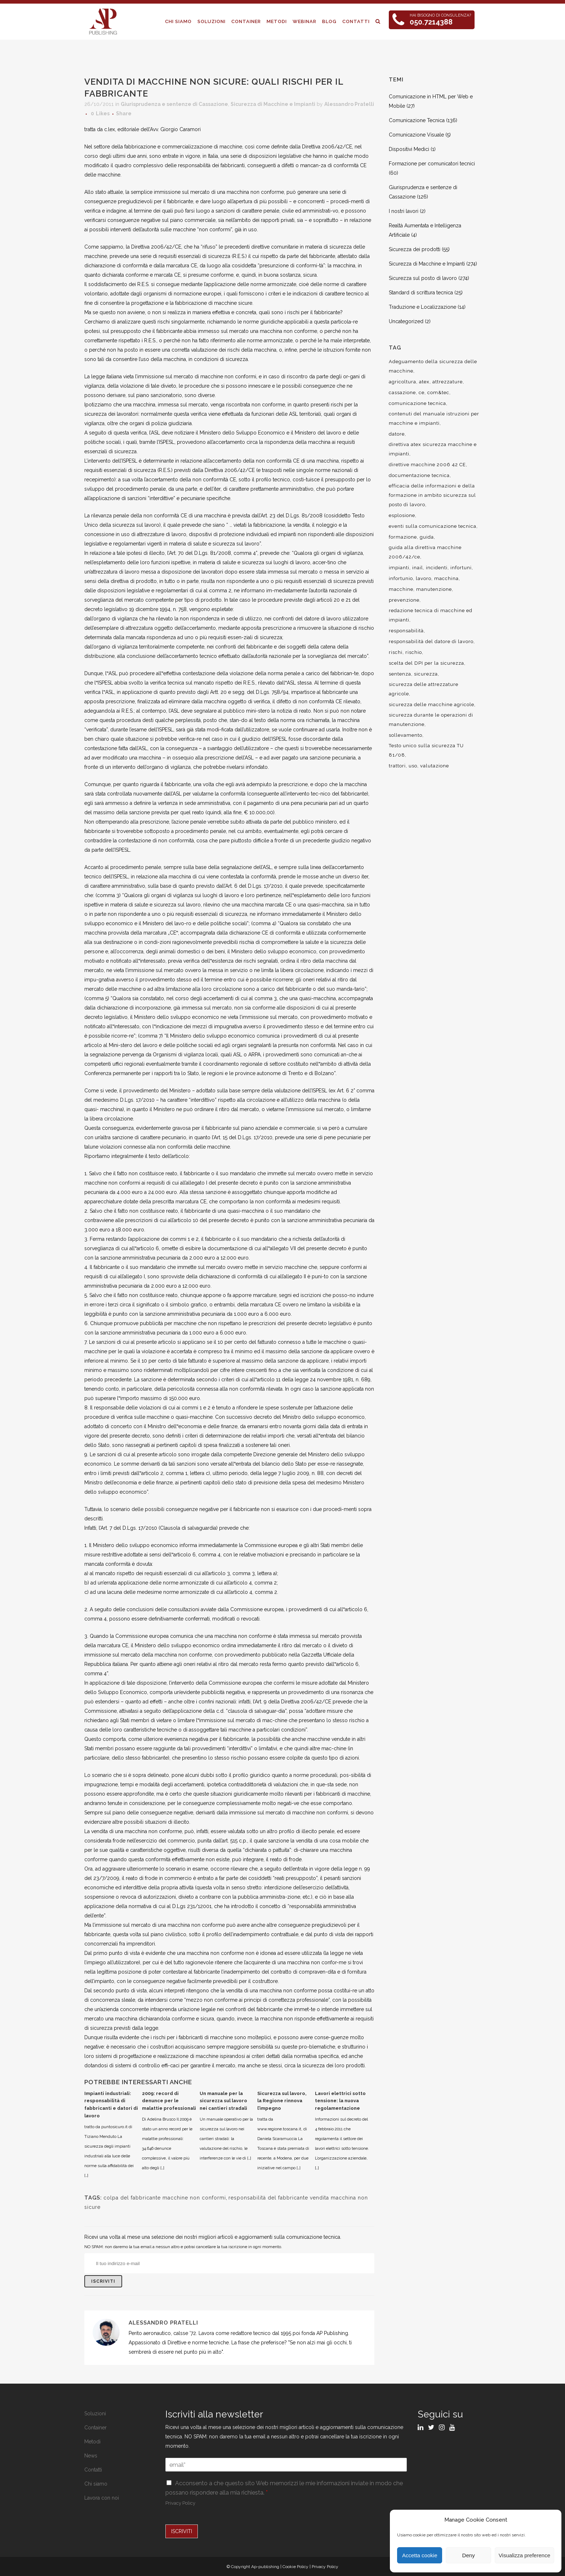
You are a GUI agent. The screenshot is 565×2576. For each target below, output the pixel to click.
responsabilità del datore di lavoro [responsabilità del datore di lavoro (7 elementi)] (431, 641)
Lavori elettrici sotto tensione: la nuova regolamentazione (340, 2101)
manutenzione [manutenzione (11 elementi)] (434, 589)
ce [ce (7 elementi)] (421, 392)
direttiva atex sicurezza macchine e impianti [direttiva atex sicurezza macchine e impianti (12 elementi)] (433, 449)
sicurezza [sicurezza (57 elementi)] (426, 674)
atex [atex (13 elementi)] (424, 381)
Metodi (92, 2441)
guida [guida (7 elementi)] (427, 537)
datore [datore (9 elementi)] (397, 434)
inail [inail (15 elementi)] (417, 567)
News (90, 2456)
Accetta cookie (419, 2555)
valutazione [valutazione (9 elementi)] (434, 765)
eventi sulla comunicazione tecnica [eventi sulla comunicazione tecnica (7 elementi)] (432, 526)
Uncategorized (406, 321)
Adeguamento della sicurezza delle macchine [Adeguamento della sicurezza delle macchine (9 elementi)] (433, 366)
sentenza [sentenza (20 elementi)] (400, 674)
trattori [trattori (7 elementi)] (397, 765)
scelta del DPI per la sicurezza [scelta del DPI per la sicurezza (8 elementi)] (426, 663)
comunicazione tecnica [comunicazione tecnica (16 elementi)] (417, 403)
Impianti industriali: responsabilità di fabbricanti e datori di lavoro (111, 2104)
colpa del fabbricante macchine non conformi (164, 2198)
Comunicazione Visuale (416, 135)
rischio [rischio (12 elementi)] (413, 652)
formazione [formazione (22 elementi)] (403, 537)
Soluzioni (95, 2413)
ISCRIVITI (181, 2531)
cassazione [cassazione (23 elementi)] (402, 392)
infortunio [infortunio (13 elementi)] (401, 578)
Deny (468, 2555)
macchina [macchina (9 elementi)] (446, 578)
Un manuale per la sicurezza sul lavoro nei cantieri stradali (223, 2101)
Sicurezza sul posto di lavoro (423, 278)
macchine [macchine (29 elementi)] (401, 589)
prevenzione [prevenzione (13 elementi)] (404, 600)
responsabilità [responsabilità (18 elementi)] (406, 630)
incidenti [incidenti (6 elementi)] (437, 567)
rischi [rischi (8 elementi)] (395, 652)
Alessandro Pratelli (349, 104)
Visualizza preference (524, 2555)
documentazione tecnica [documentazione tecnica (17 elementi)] (419, 475)
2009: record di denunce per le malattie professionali (169, 2101)
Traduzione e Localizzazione (422, 307)
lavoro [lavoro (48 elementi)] (423, 578)
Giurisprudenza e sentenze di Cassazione (174, 104)
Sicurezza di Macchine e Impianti (273, 104)
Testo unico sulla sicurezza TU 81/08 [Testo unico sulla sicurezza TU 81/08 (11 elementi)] (426, 750)
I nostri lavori (403, 211)
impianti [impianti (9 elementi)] (399, 567)
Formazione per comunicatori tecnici (432, 163)
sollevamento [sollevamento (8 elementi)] (405, 735)
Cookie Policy (295, 2566)
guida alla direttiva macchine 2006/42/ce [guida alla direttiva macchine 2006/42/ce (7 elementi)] (425, 552)
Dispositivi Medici (409, 149)
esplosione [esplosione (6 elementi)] (402, 515)
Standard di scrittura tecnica (421, 292)
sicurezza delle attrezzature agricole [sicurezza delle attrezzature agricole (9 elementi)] (423, 689)
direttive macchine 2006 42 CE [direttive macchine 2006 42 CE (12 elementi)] (427, 464)
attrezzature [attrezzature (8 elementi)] (447, 381)
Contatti (93, 2470)
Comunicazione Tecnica (417, 120)
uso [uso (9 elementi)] (413, 765)
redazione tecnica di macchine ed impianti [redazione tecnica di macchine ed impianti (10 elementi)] (430, 615)
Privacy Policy (180, 2503)
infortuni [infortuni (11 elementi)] (461, 567)
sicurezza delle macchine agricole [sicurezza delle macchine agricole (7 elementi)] (431, 704)
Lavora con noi (101, 2498)
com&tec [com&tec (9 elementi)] (438, 392)
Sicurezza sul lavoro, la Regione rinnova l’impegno (282, 2101)
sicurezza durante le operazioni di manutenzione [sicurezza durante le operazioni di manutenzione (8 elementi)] (431, 719)
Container (95, 2427)
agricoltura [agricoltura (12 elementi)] (402, 381)
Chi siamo (95, 2484)
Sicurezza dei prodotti (414, 249)
